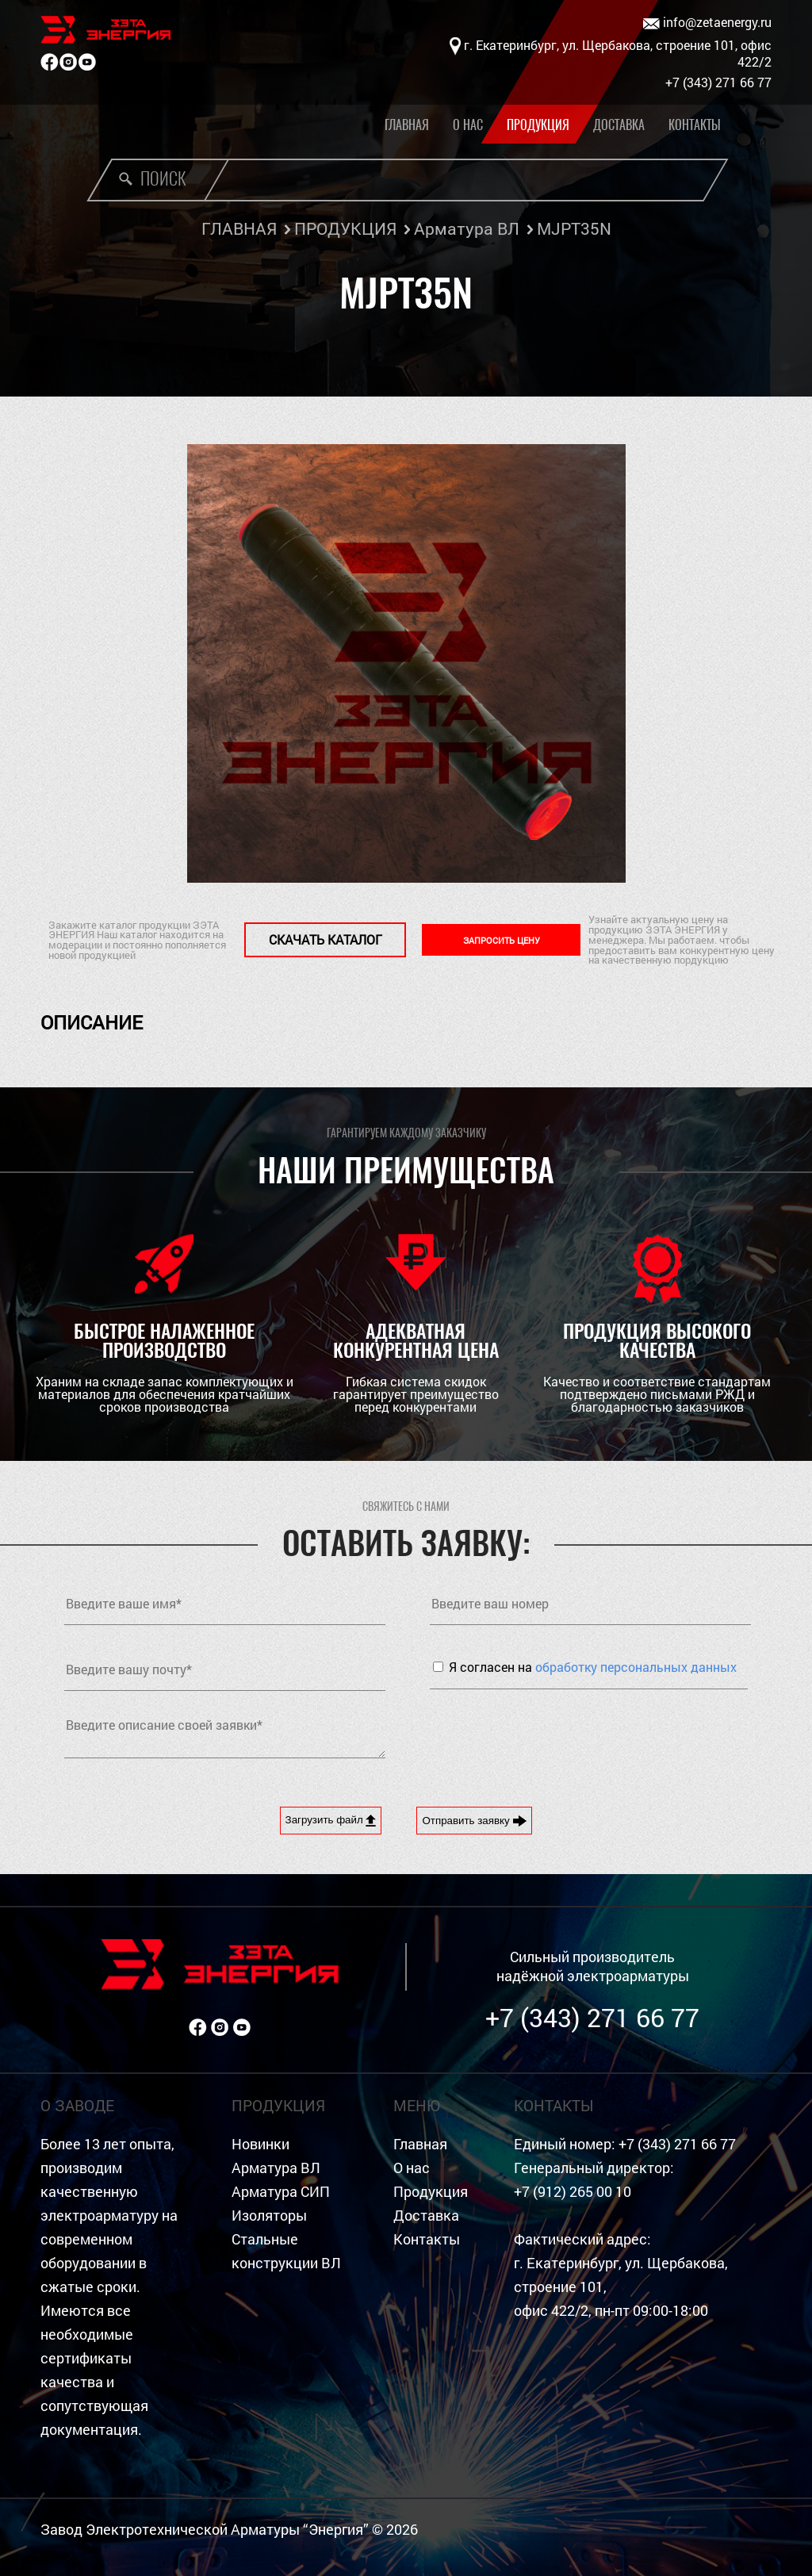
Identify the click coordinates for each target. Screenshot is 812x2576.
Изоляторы (269, 2215)
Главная (407, 125)
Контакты (694, 125)
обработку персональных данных (636, 1666)
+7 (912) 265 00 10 (572, 2192)
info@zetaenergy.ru (707, 22)
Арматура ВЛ (466, 228)
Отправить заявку (474, 1821)
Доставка (619, 125)
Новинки (260, 2144)
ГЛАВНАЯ (239, 228)
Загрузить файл (331, 1820)
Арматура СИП (281, 2192)
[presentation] (550, 1736)
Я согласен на (593, 1666)
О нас (468, 125)
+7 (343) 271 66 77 (592, 2017)
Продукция (538, 125)
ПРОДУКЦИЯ (345, 228)
